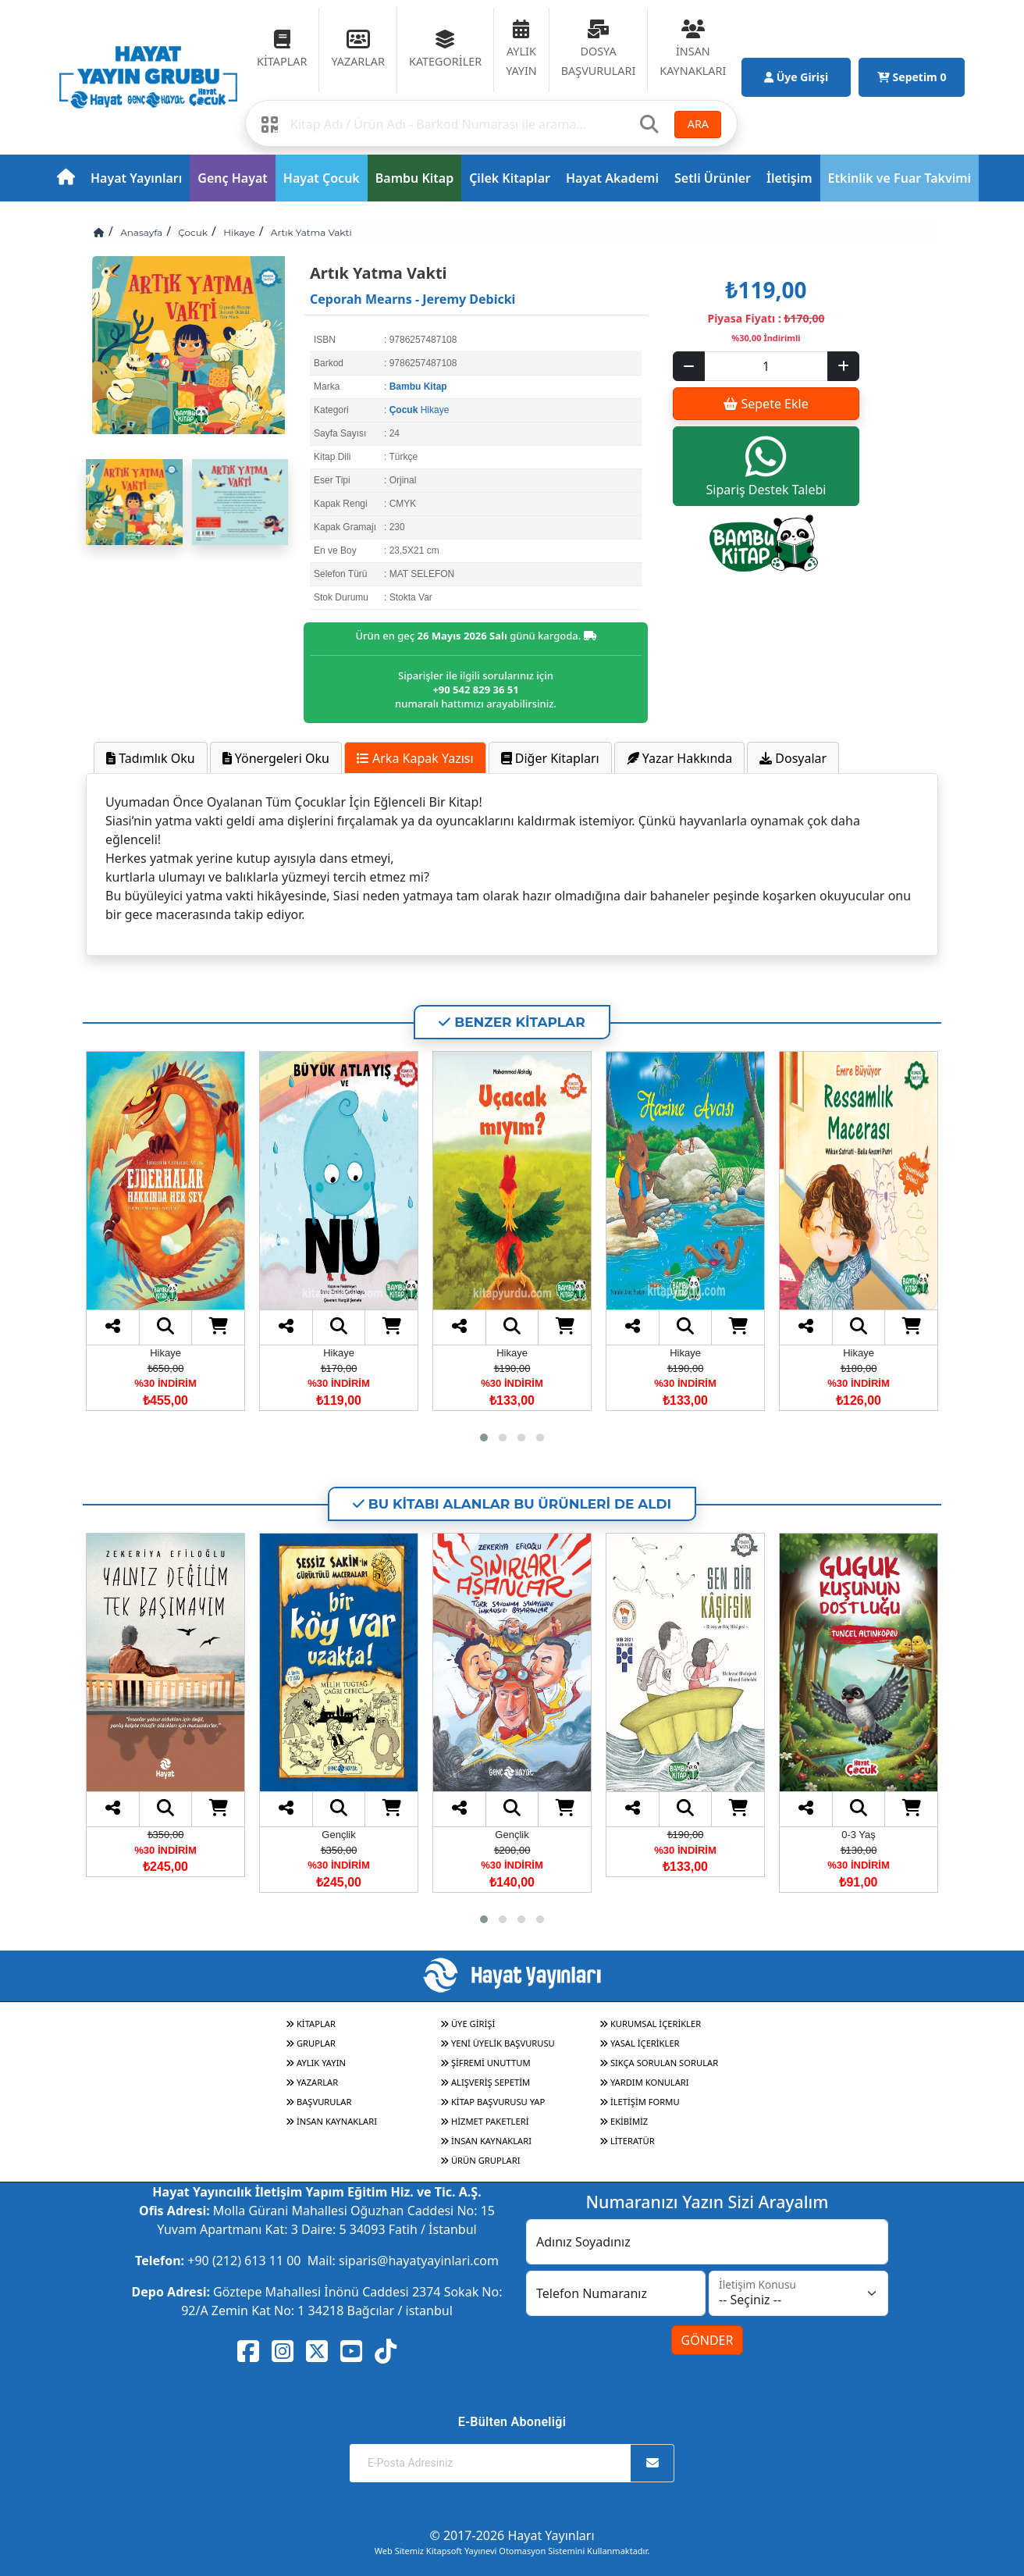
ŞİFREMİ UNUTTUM (485, 2062)
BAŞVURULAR (318, 2101)
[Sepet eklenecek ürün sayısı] (766, 366)
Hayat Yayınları (136, 178)
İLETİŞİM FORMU (639, 2101)
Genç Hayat (232, 178)
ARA (698, 123)
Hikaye (238, 232)
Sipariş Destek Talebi (766, 465)
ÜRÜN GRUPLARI (480, 2160)
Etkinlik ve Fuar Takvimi (900, 178)
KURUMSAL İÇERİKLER (650, 2023)
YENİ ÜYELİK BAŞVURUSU (497, 2043)
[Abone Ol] (652, 2463)
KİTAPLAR (311, 2023)
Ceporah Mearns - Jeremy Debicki (412, 299)
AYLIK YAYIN (316, 2062)
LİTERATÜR (627, 2141)
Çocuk (193, 232)
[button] (484, 1437)
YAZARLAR (312, 2082)
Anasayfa (141, 232)
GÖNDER (707, 2340)
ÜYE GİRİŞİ (467, 2023)
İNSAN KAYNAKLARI (331, 2121)
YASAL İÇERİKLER (639, 2043)
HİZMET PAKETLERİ (484, 2121)
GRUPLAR (311, 2043)
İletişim (789, 178)
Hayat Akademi (612, 178)
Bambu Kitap (414, 178)
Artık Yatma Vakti (311, 232)
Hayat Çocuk (321, 178)
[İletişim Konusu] (798, 2293)
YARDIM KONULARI (644, 2082)
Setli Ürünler (712, 178)
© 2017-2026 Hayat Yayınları (511, 2535)
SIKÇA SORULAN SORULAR (658, 2062)
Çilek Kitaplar (509, 178)
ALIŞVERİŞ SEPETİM (485, 2082)
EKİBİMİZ (623, 2121)
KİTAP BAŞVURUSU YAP (492, 2101)
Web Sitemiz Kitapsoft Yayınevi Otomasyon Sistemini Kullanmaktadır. (512, 2550)
